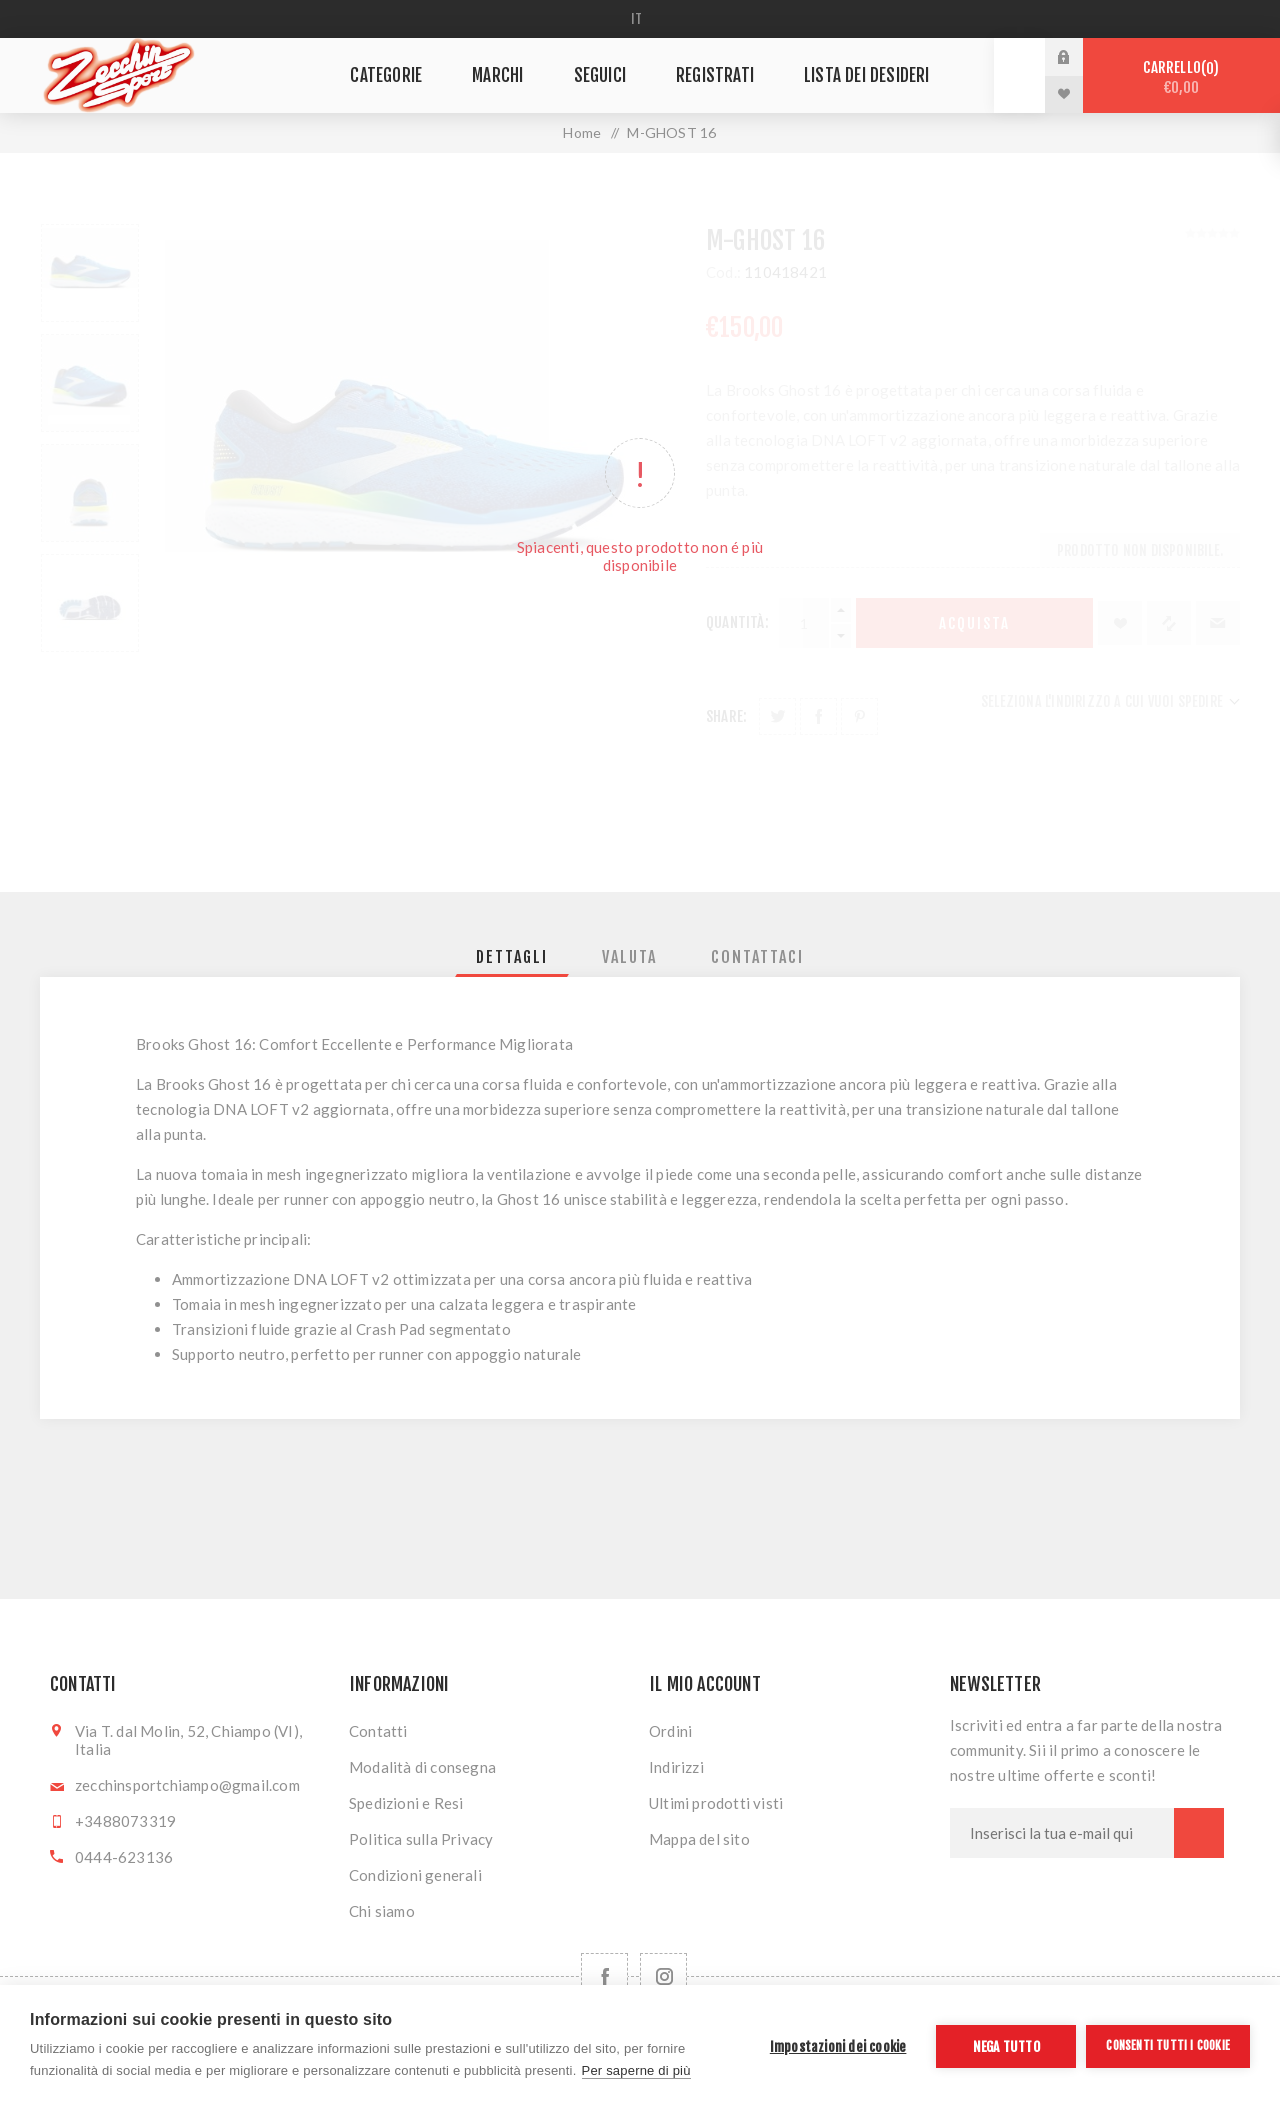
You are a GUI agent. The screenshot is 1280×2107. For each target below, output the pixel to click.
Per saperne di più (636, 2070)
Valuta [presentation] (629, 957)
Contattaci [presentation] (757, 957)
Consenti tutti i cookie (1168, 2045)
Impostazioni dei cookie (838, 2046)
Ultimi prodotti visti (716, 1803)
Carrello (1181, 77)
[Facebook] (604, 1976)
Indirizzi (676, 1767)
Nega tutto (1006, 2046)
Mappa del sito (699, 1839)
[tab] (512, 957)
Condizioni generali (415, 1875)
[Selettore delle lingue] (640, 19)
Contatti (378, 1731)
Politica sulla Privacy (421, 1839)
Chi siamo (382, 1911)
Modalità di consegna (422, 1767)
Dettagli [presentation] (512, 957)
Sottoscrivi (1199, 1833)
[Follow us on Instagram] (663, 1976)
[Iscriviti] (1062, 1833)
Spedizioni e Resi (406, 1803)
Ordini (670, 1731)
